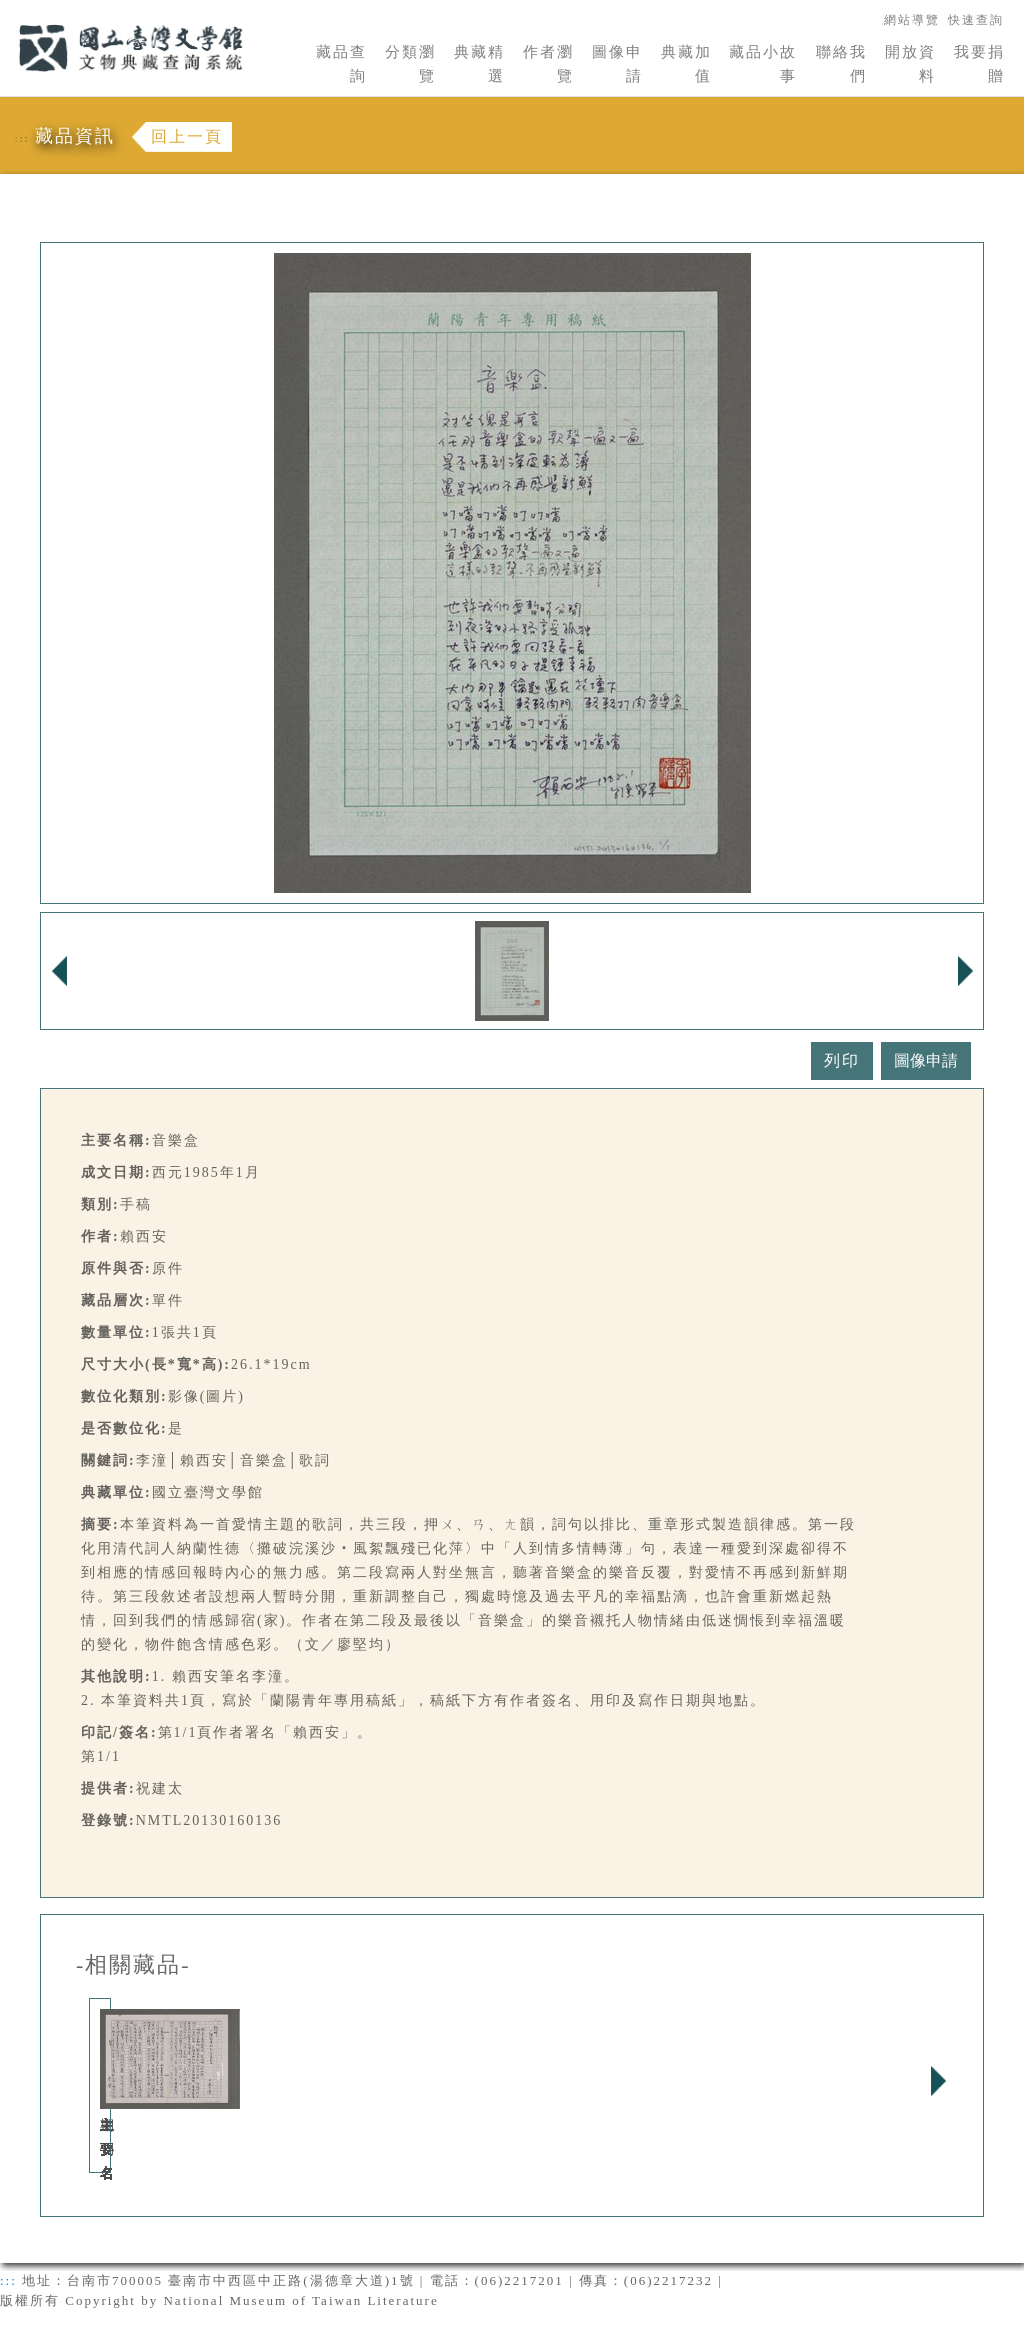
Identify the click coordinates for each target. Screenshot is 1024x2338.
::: (7, 11)
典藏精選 (479, 64)
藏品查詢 (341, 64)
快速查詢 (976, 20)
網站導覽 (912, 20)
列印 (842, 1060)
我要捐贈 (979, 64)
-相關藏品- (133, 1965)
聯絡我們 (841, 64)
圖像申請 (617, 64)
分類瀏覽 (410, 64)
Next (938, 2081)
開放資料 (910, 64)
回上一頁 (187, 136)
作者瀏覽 (548, 64)
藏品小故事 (763, 64)
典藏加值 (686, 64)
